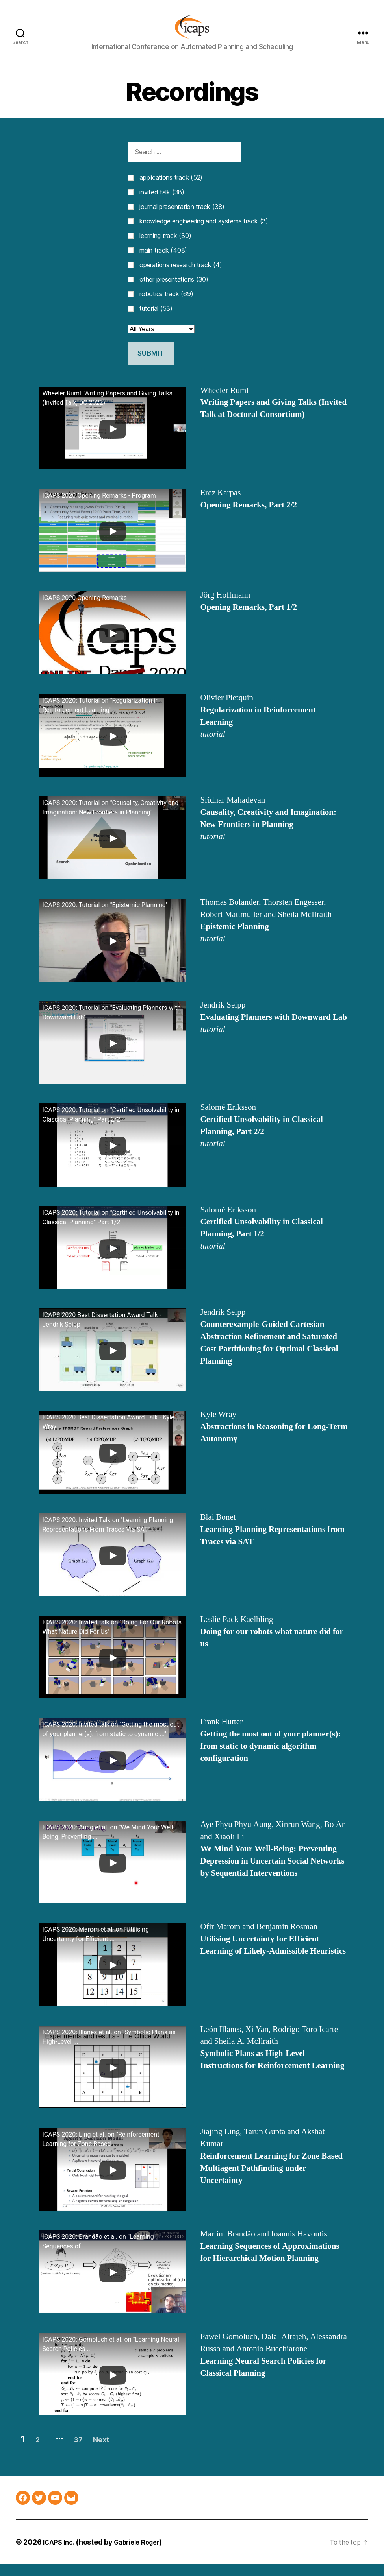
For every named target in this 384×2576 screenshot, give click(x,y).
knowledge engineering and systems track (203, 233)
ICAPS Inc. (60, 2554)
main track (163, 262)
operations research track (180, 276)
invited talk (161, 204)
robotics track (166, 306)
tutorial (156, 320)
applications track (170, 189)
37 (91, 2450)
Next (124, 2450)
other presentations (173, 291)
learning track (165, 247)
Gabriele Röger (142, 2554)
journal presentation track (181, 218)
